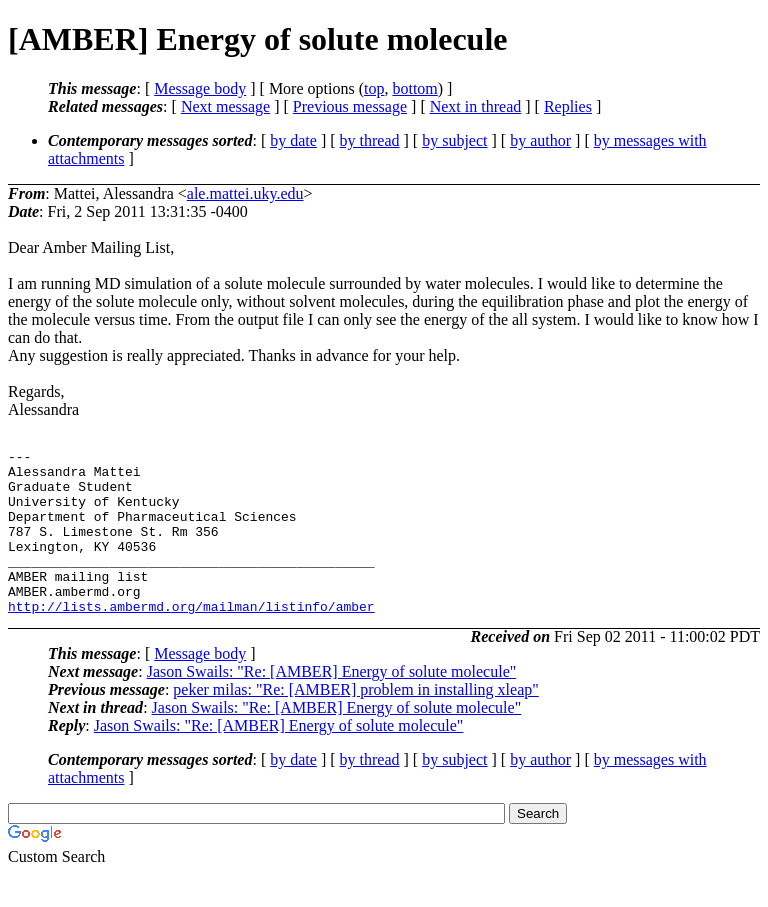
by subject (454, 140)
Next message (225, 106)
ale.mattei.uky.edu (245, 193)
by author (540, 140)
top (374, 88)
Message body (200, 88)
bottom (414, 88)
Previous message (350, 106)
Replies (568, 106)
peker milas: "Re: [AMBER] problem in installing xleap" (355, 722)
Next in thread (476, 106)
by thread (370, 140)
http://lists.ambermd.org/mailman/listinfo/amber (191, 639)
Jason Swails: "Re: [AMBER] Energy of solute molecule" (332, 704)
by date (293, 140)
